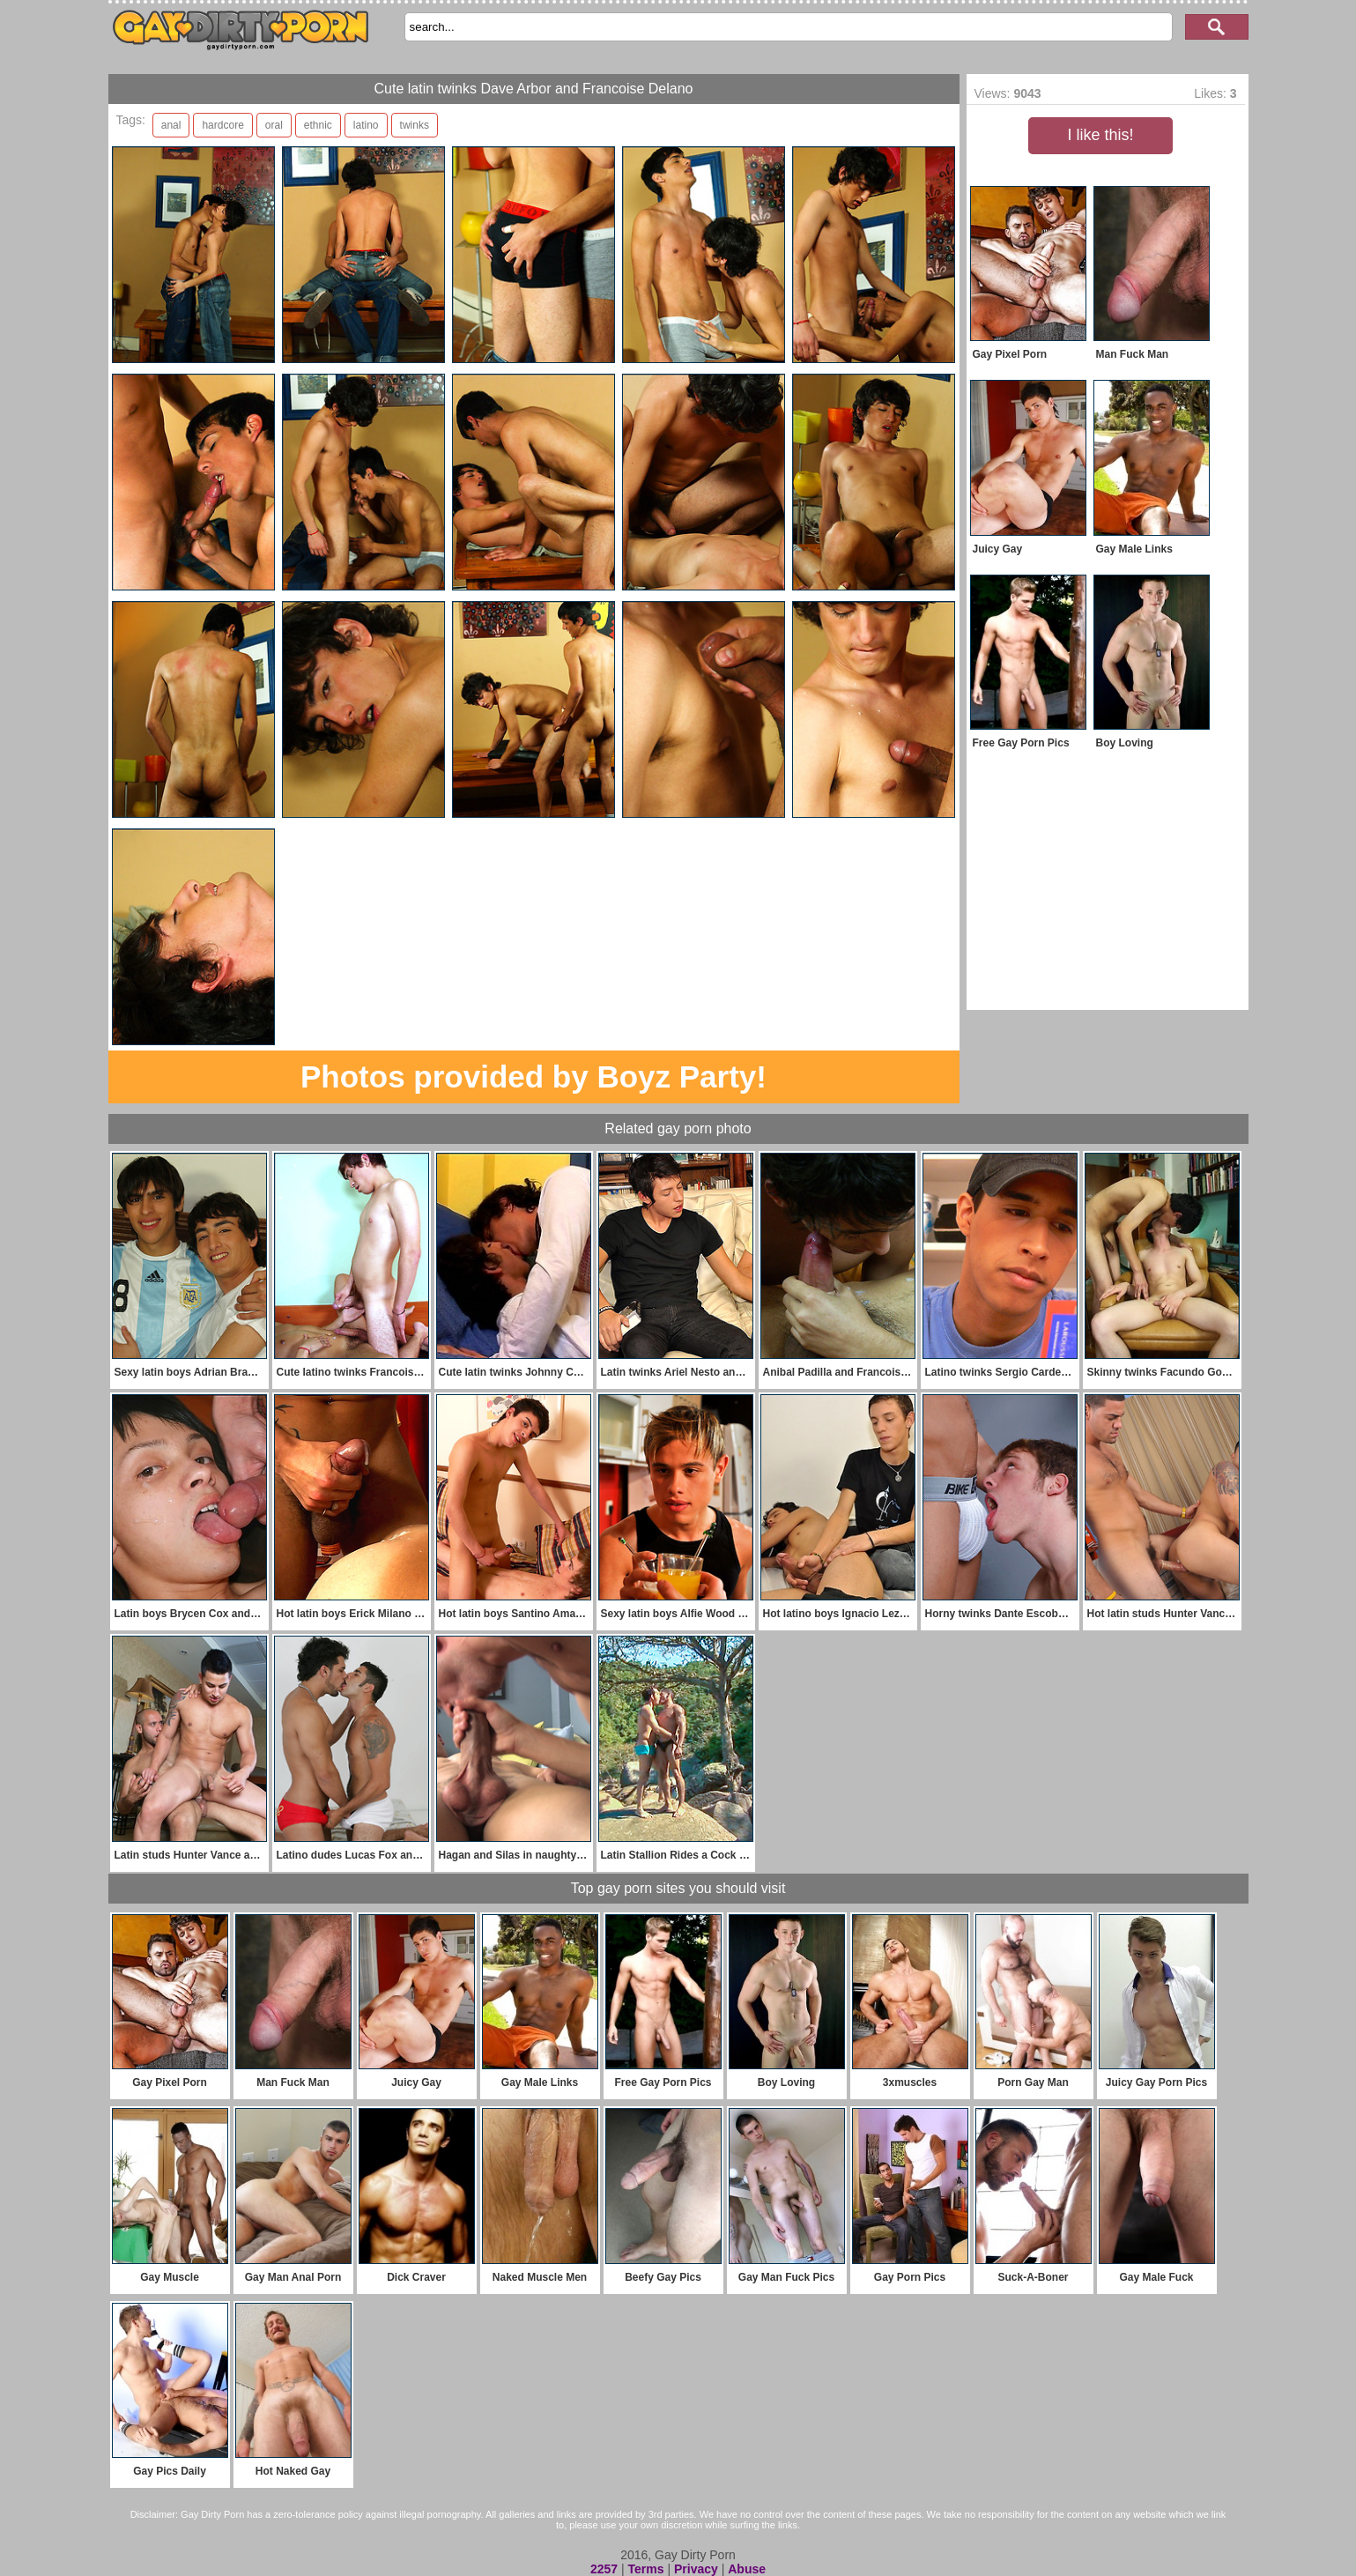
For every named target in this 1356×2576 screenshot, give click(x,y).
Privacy (696, 2569)
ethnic (318, 125)
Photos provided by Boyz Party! (533, 1076)
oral (274, 125)
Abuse (747, 2569)
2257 (604, 2569)
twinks (414, 125)
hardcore (222, 125)
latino (366, 125)
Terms (646, 2569)
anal (171, 125)
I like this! (1100, 135)
